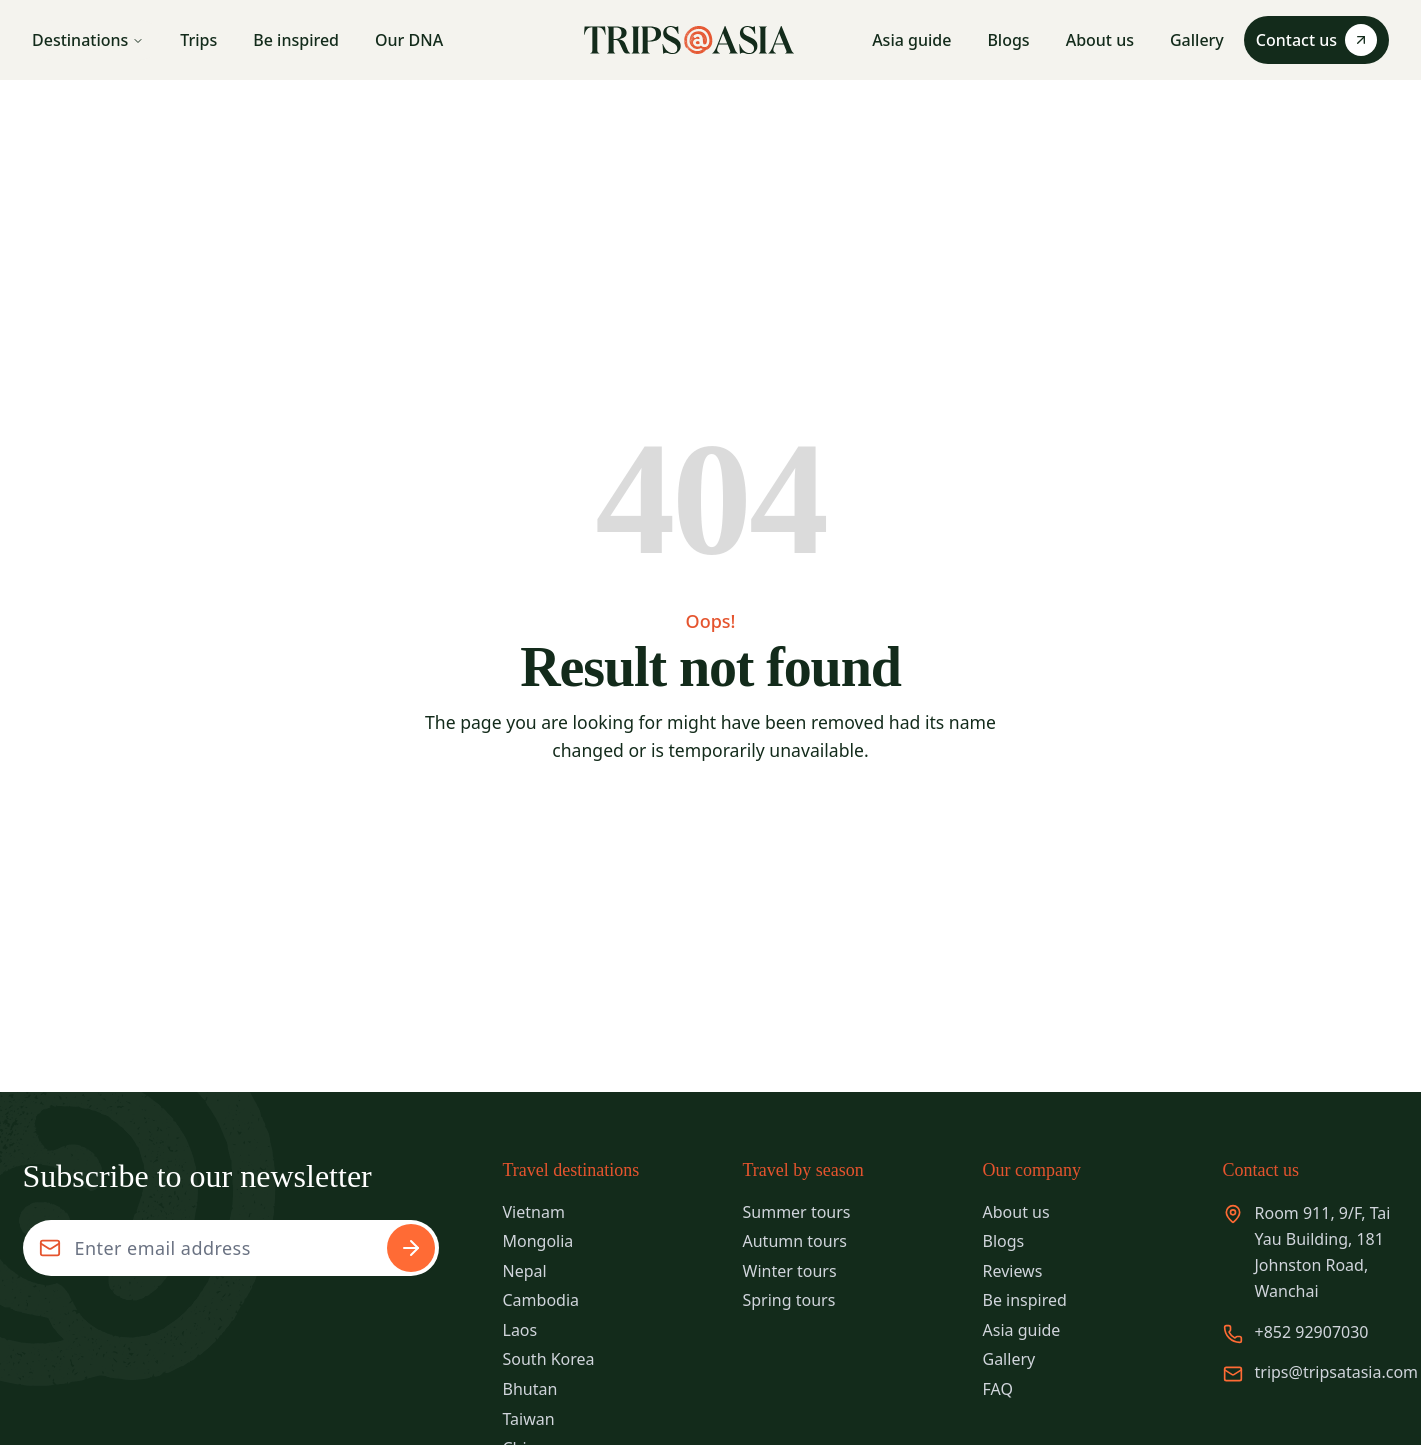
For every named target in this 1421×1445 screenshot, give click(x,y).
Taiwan (529, 1419)
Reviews (1013, 1271)
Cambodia (541, 1300)
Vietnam (534, 1212)
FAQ (998, 1389)
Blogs (1008, 40)
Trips (198, 40)
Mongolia (538, 1241)
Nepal (525, 1271)
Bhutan (530, 1389)
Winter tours (790, 1271)
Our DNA (409, 40)
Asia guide (911, 40)
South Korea (549, 1359)
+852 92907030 (1312, 1332)
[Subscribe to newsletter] (411, 1248)
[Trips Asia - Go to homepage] (689, 40)
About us (1100, 40)
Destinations (88, 40)
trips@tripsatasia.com (1337, 1372)
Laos (520, 1330)
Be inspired (296, 40)
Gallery (1197, 40)
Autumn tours (795, 1241)
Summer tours (797, 1212)
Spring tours (789, 1300)
